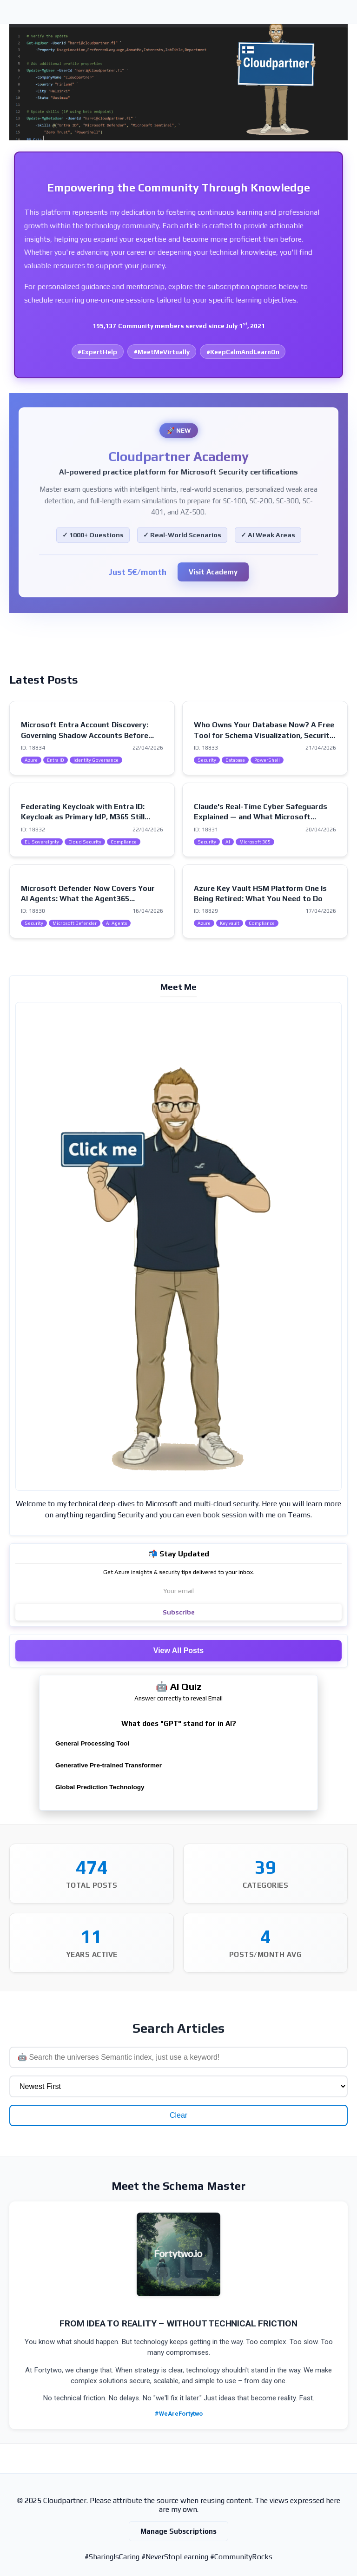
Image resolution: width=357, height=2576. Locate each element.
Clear (178, 2115)
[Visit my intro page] (178, 1246)
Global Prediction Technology (100, 1787)
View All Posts (178, 1650)
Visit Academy (213, 572)
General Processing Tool (92, 1743)
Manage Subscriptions (178, 2531)
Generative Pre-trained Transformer (108, 1765)
